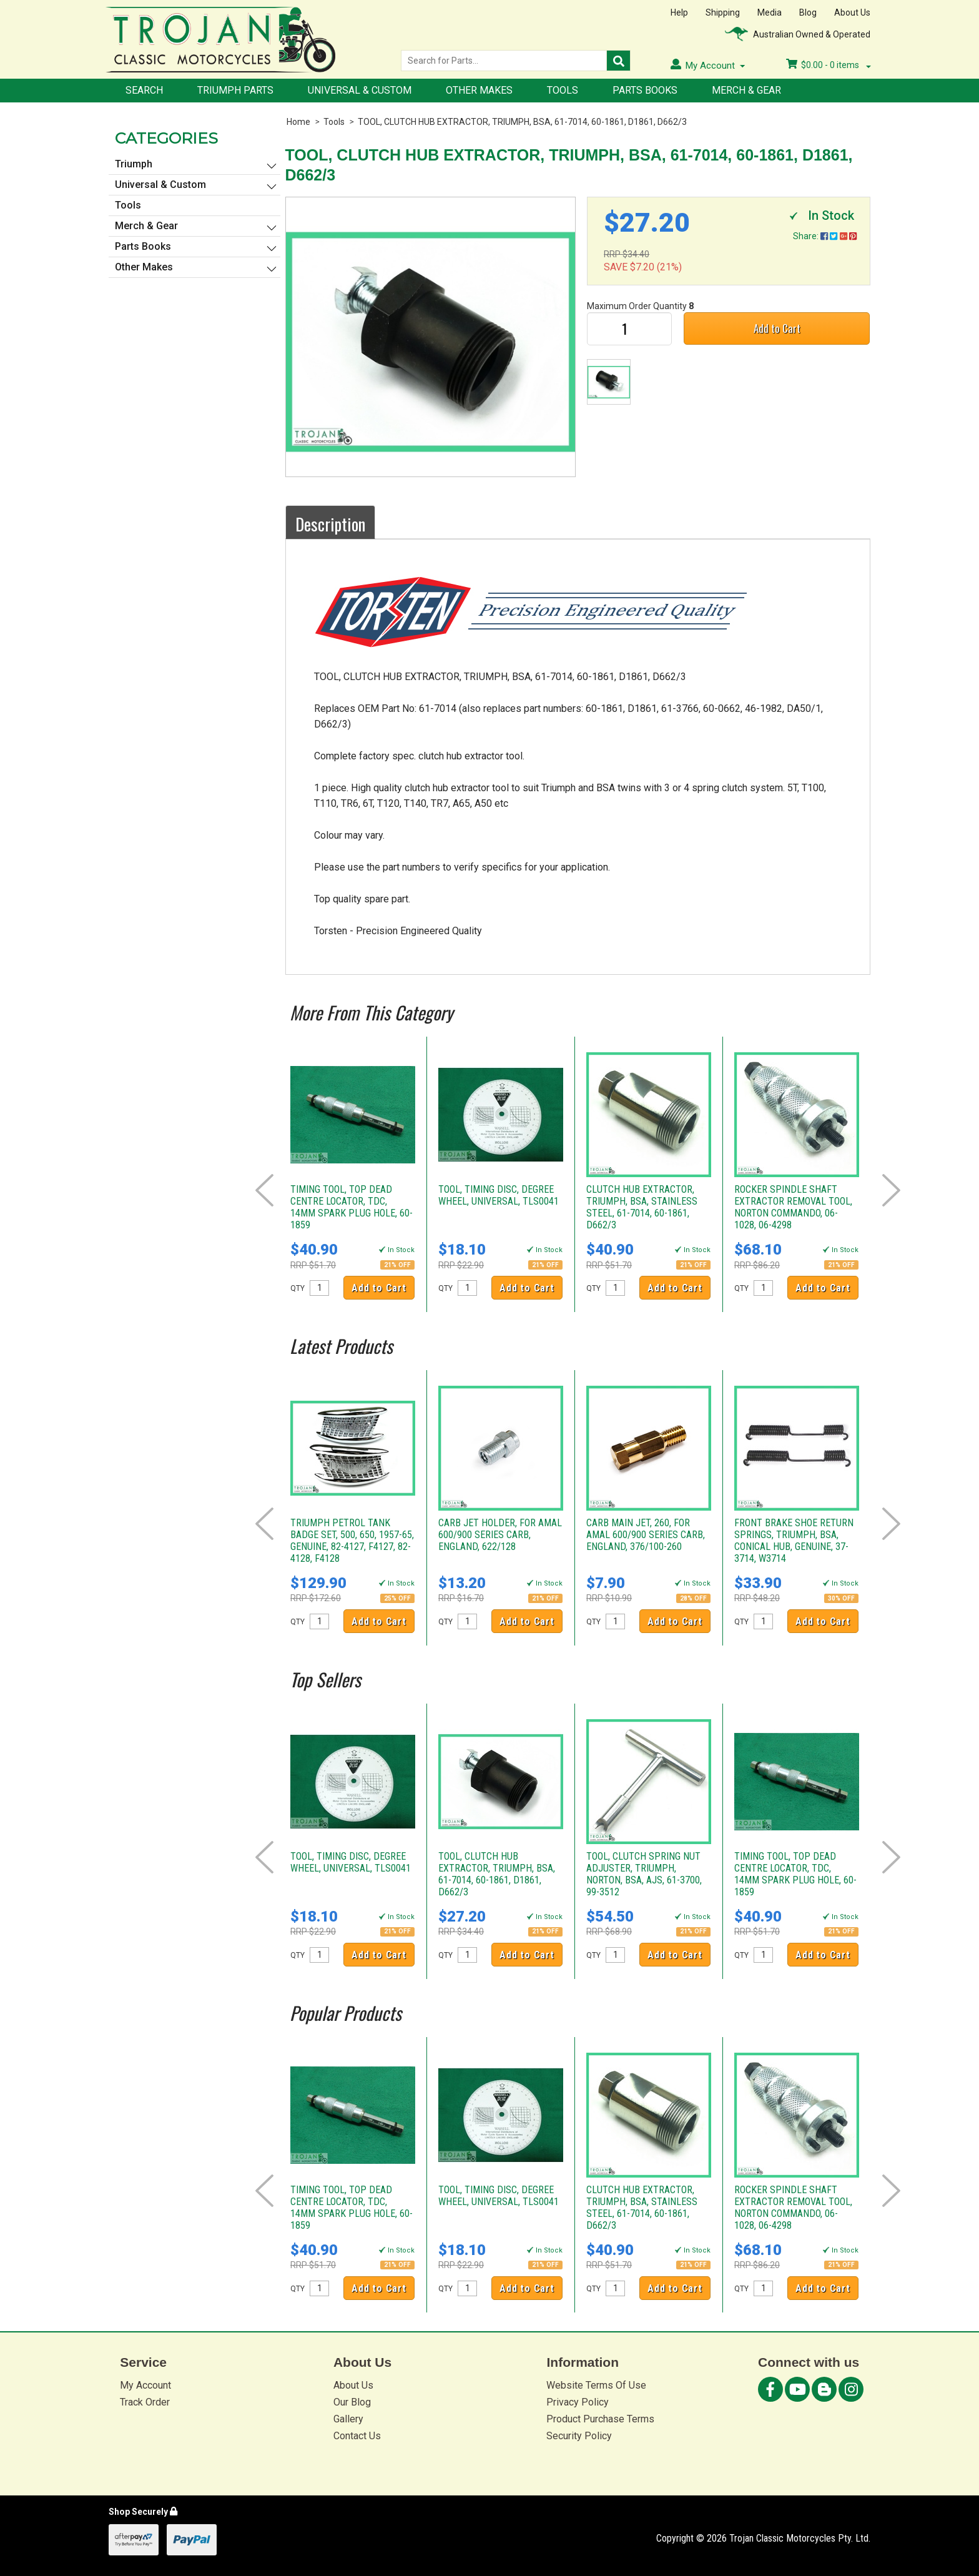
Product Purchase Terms (600, 2419)
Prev (264, 1190)
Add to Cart (777, 328)
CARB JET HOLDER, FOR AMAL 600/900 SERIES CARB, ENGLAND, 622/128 (500, 1534)
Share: (825, 236)
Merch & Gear (746, 90)
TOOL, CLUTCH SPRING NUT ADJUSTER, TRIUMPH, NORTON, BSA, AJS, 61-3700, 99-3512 (644, 1874)
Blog (808, 12)
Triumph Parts (235, 90)
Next (891, 1190)
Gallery (348, 2419)
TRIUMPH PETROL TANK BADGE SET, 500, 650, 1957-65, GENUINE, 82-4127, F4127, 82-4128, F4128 (352, 1540)
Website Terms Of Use (596, 2385)
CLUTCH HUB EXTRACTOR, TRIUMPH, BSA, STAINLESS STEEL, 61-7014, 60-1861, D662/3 (641, 1207)
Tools (562, 90)
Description (330, 523)
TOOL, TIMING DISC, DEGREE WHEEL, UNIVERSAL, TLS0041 (498, 1195)
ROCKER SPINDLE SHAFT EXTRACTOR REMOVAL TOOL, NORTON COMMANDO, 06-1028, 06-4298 (793, 1207)
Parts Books (644, 90)
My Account (145, 2385)
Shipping (723, 12)
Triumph (133, 164)
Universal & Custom (359, 90)
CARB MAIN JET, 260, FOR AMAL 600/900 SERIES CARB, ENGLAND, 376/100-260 (645, 1534)
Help (679, 12)
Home (298, 122)
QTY (297, 1288)
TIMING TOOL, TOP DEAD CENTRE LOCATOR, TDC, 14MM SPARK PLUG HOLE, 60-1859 (351, 1207)
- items (828, 65)
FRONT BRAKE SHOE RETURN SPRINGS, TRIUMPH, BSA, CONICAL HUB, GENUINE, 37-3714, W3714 (794, 1540)
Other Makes (479, 90)
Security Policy (579, 2436)
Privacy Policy (577, 2402)
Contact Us (357, 2436)
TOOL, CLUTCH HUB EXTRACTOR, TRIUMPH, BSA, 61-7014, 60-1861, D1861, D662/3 (522, 122)
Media (769, 12)
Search (144, 90)
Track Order (145, 2402)
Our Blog (352, 2402)
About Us (852, 12)
